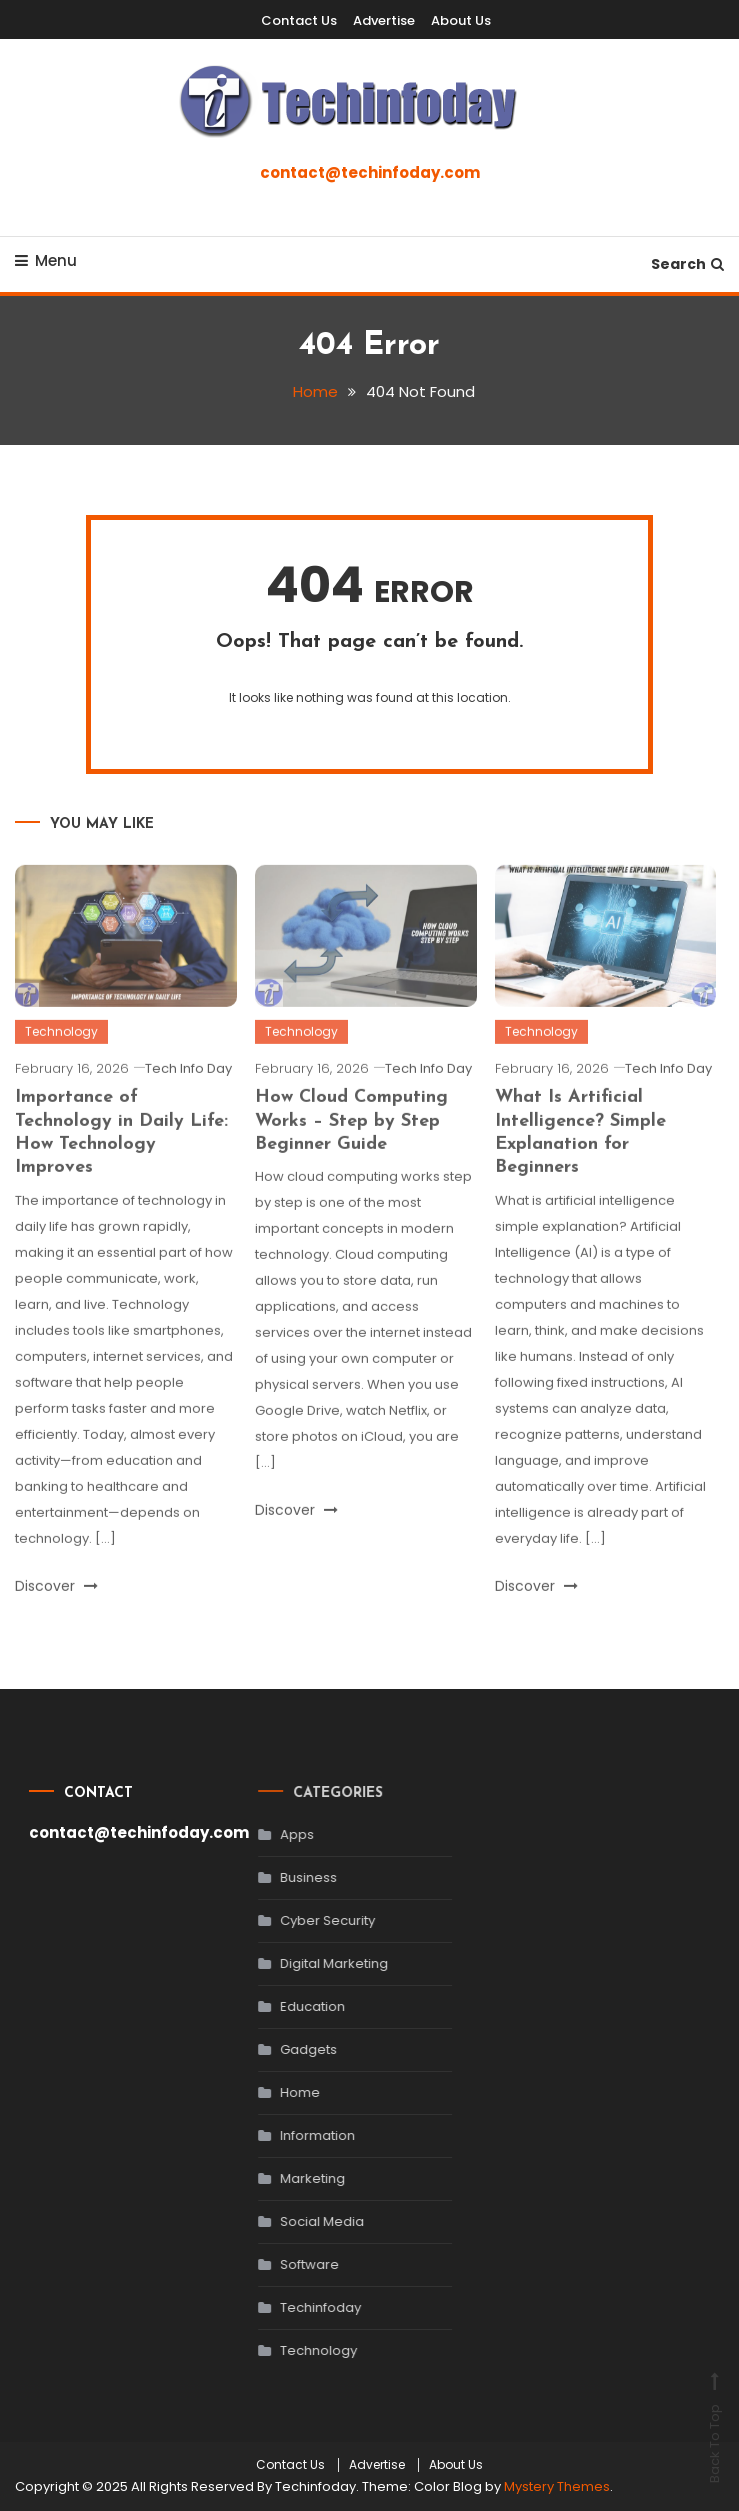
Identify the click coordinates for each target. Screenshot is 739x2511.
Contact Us (299, 20)
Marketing (290, 2178)
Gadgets (286, 2049)
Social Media (300, 2221)
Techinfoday (298, 2307)
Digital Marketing (312, 1963)
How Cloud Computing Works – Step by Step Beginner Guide (351, 1143)
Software (287, 2264)
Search (687, 264)
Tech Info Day (188, 1090)
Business (286, 1877)
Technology (61, 1053)
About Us (461, 20)
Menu (46, 260)
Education (290, 2006)
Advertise (384, 20)
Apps (275, 1834)
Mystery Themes (557, 2486)
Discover (56, 1607)
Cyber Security (305, 1920)
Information (295, 2135)
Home (278, 2092)
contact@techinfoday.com (370, 172)
